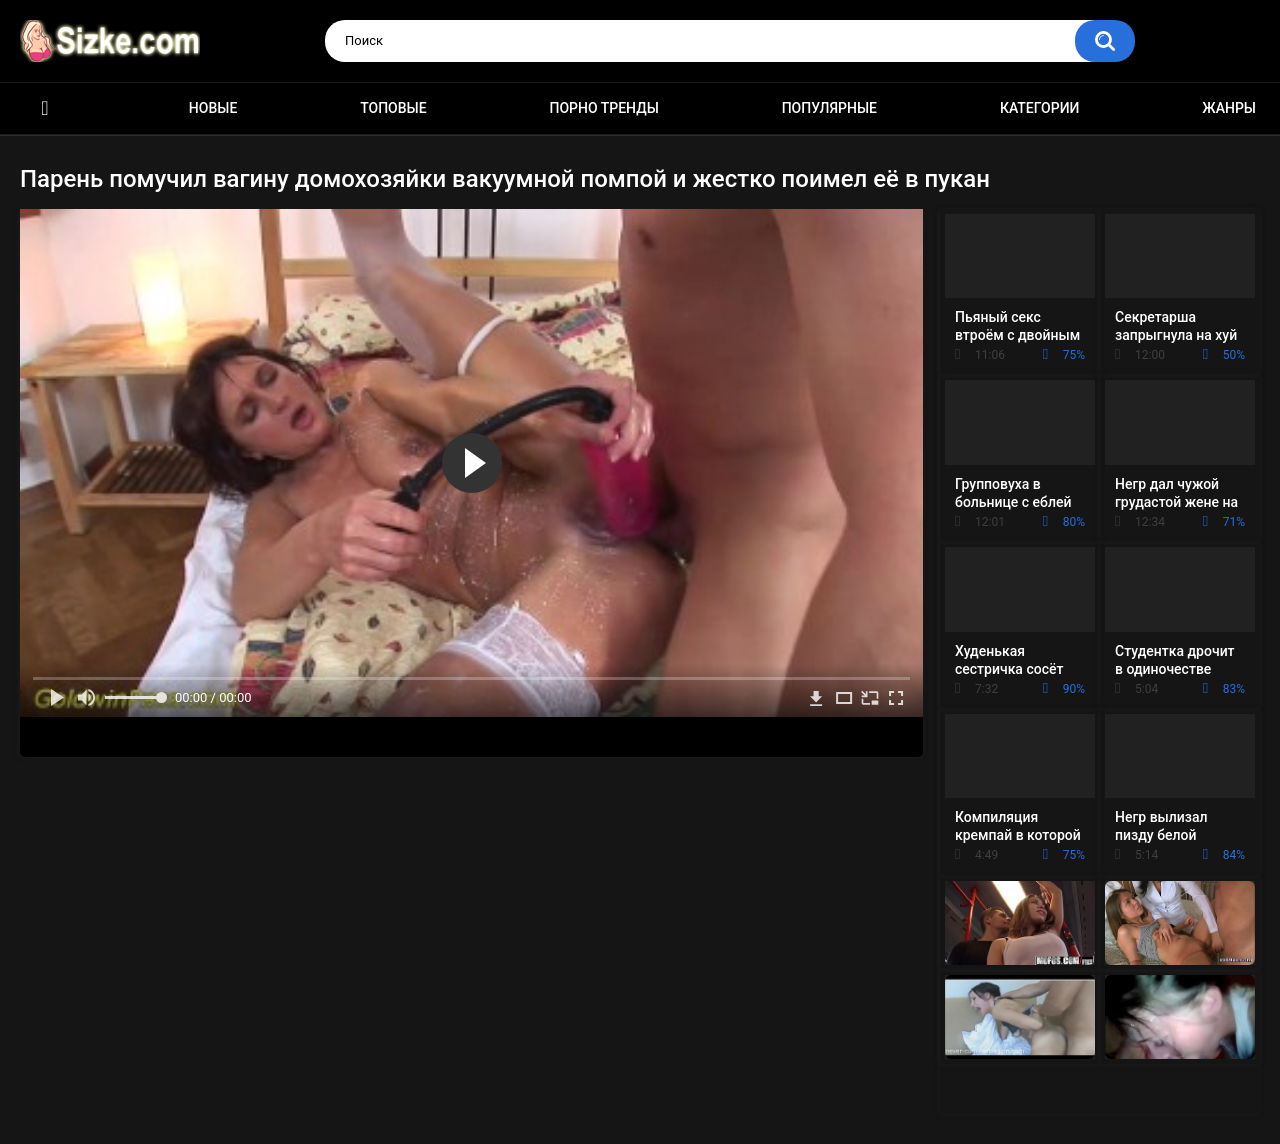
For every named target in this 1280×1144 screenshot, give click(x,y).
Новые (213, 108)
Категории (1040, 108)
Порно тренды (603, 108)
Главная (45, 108)
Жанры (1229, 108)
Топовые (393, 108)
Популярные (829, 108)
